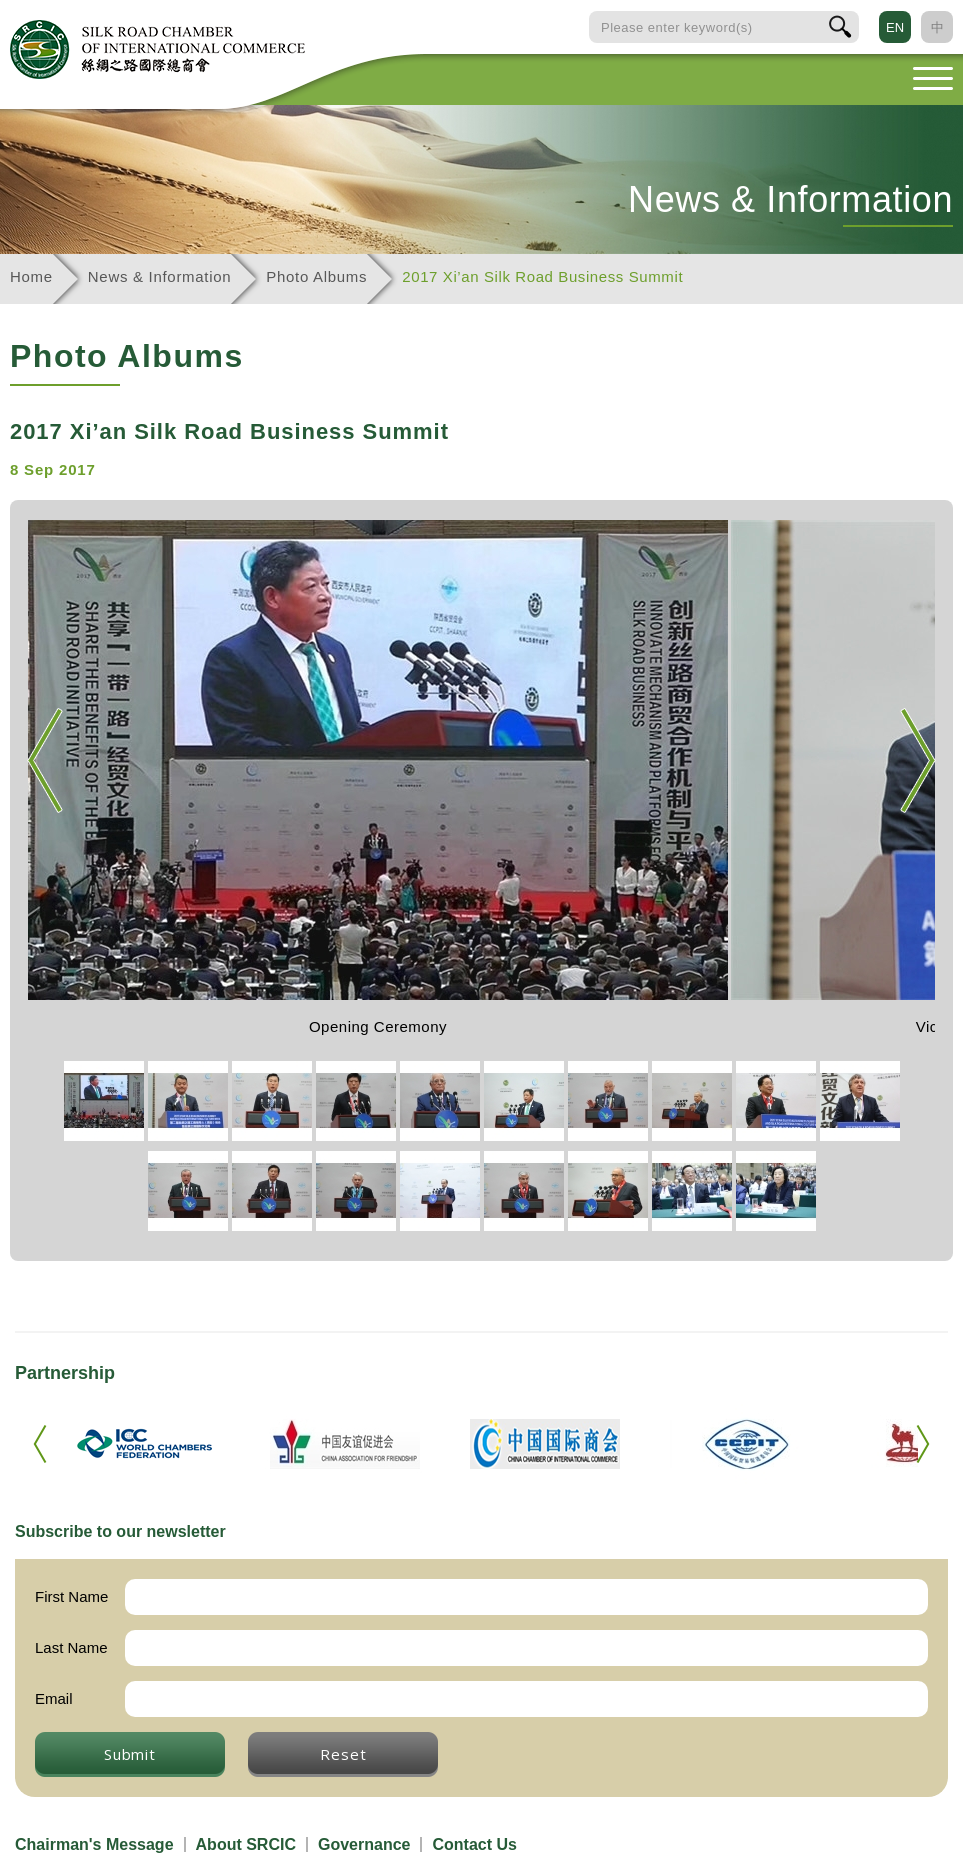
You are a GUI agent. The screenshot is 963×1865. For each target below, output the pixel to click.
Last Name (71, 1647)
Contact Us (474, 1844)
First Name (71, 1596)
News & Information (159, 276)
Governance (364, 1844)
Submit (130, 1754)
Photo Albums (316, 276)
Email (54, 1698)
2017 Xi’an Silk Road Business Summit (542, 276)
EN (895, 27)
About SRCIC (246, 1844)
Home (31, 276)
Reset (343, 1754)
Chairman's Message (94, 1844)
